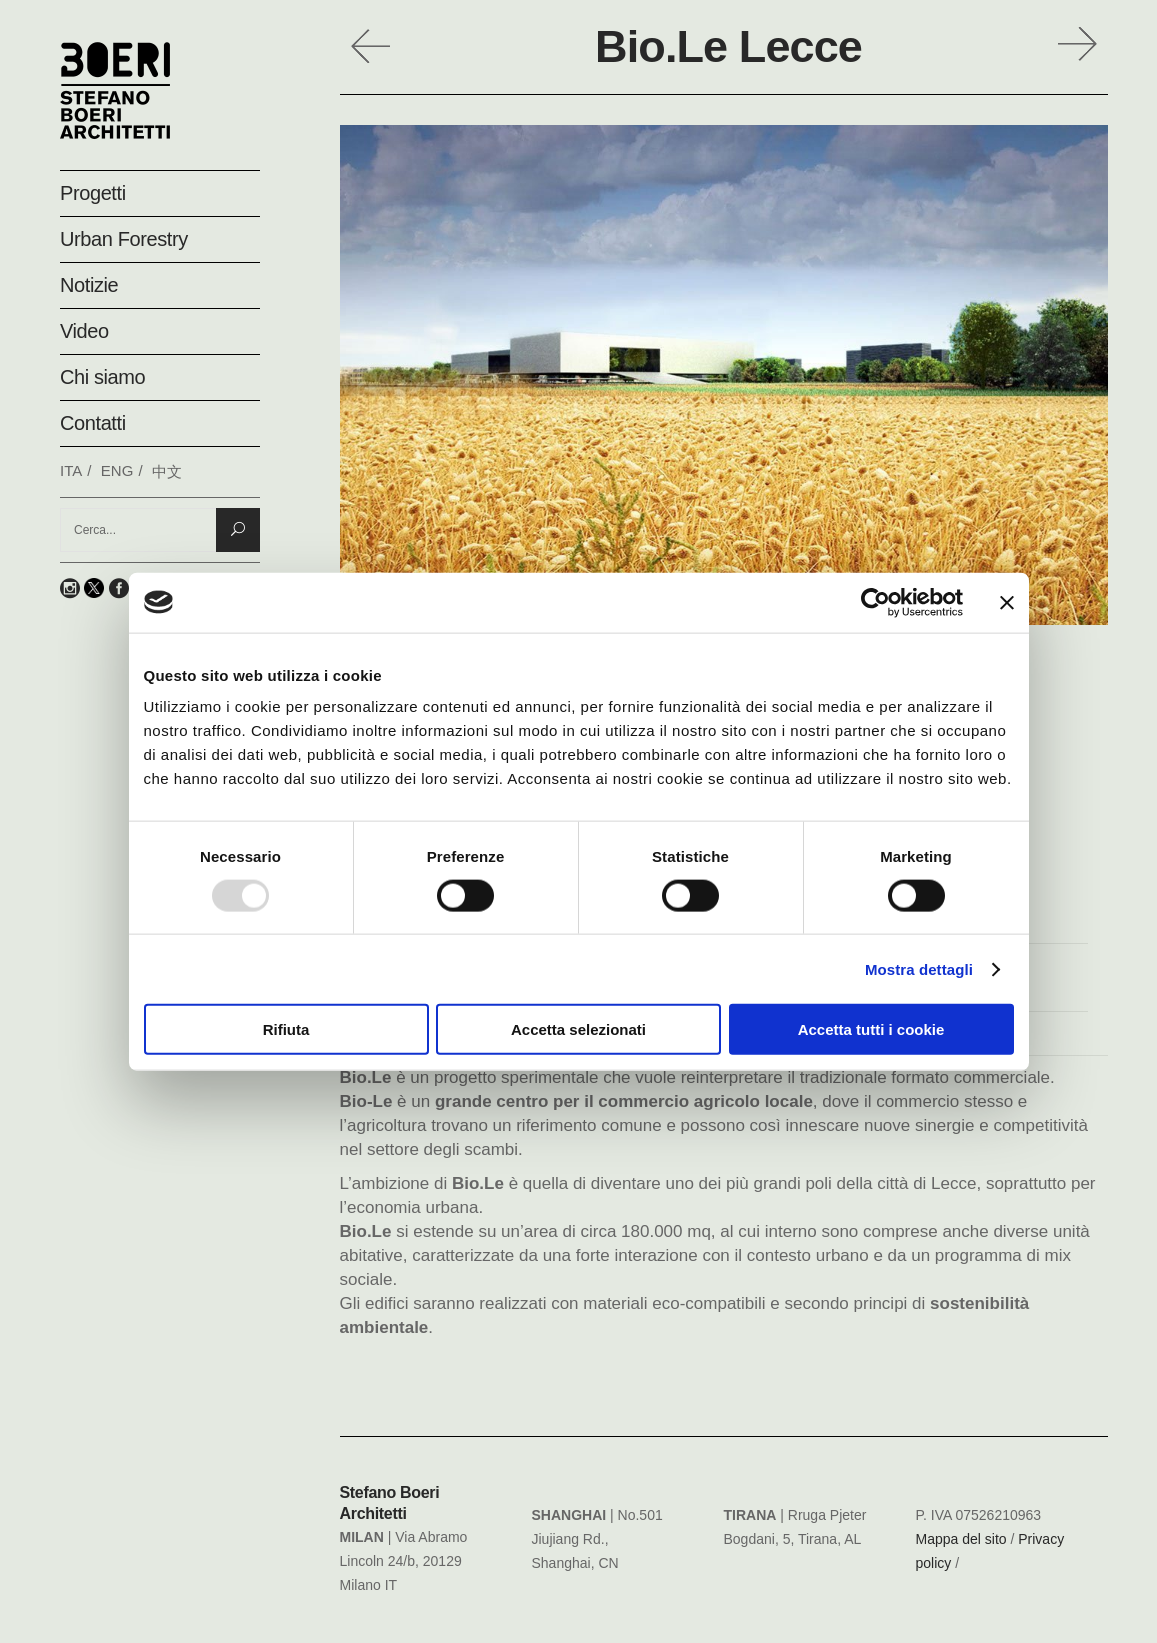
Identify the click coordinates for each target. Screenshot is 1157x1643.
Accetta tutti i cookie (871, 1029)
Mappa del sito (961, 1539)
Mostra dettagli (919, 968)
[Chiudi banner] (1007, 602)
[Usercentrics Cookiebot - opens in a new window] (875, 602)
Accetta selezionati (578, 1029)
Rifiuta (286, 1029)
